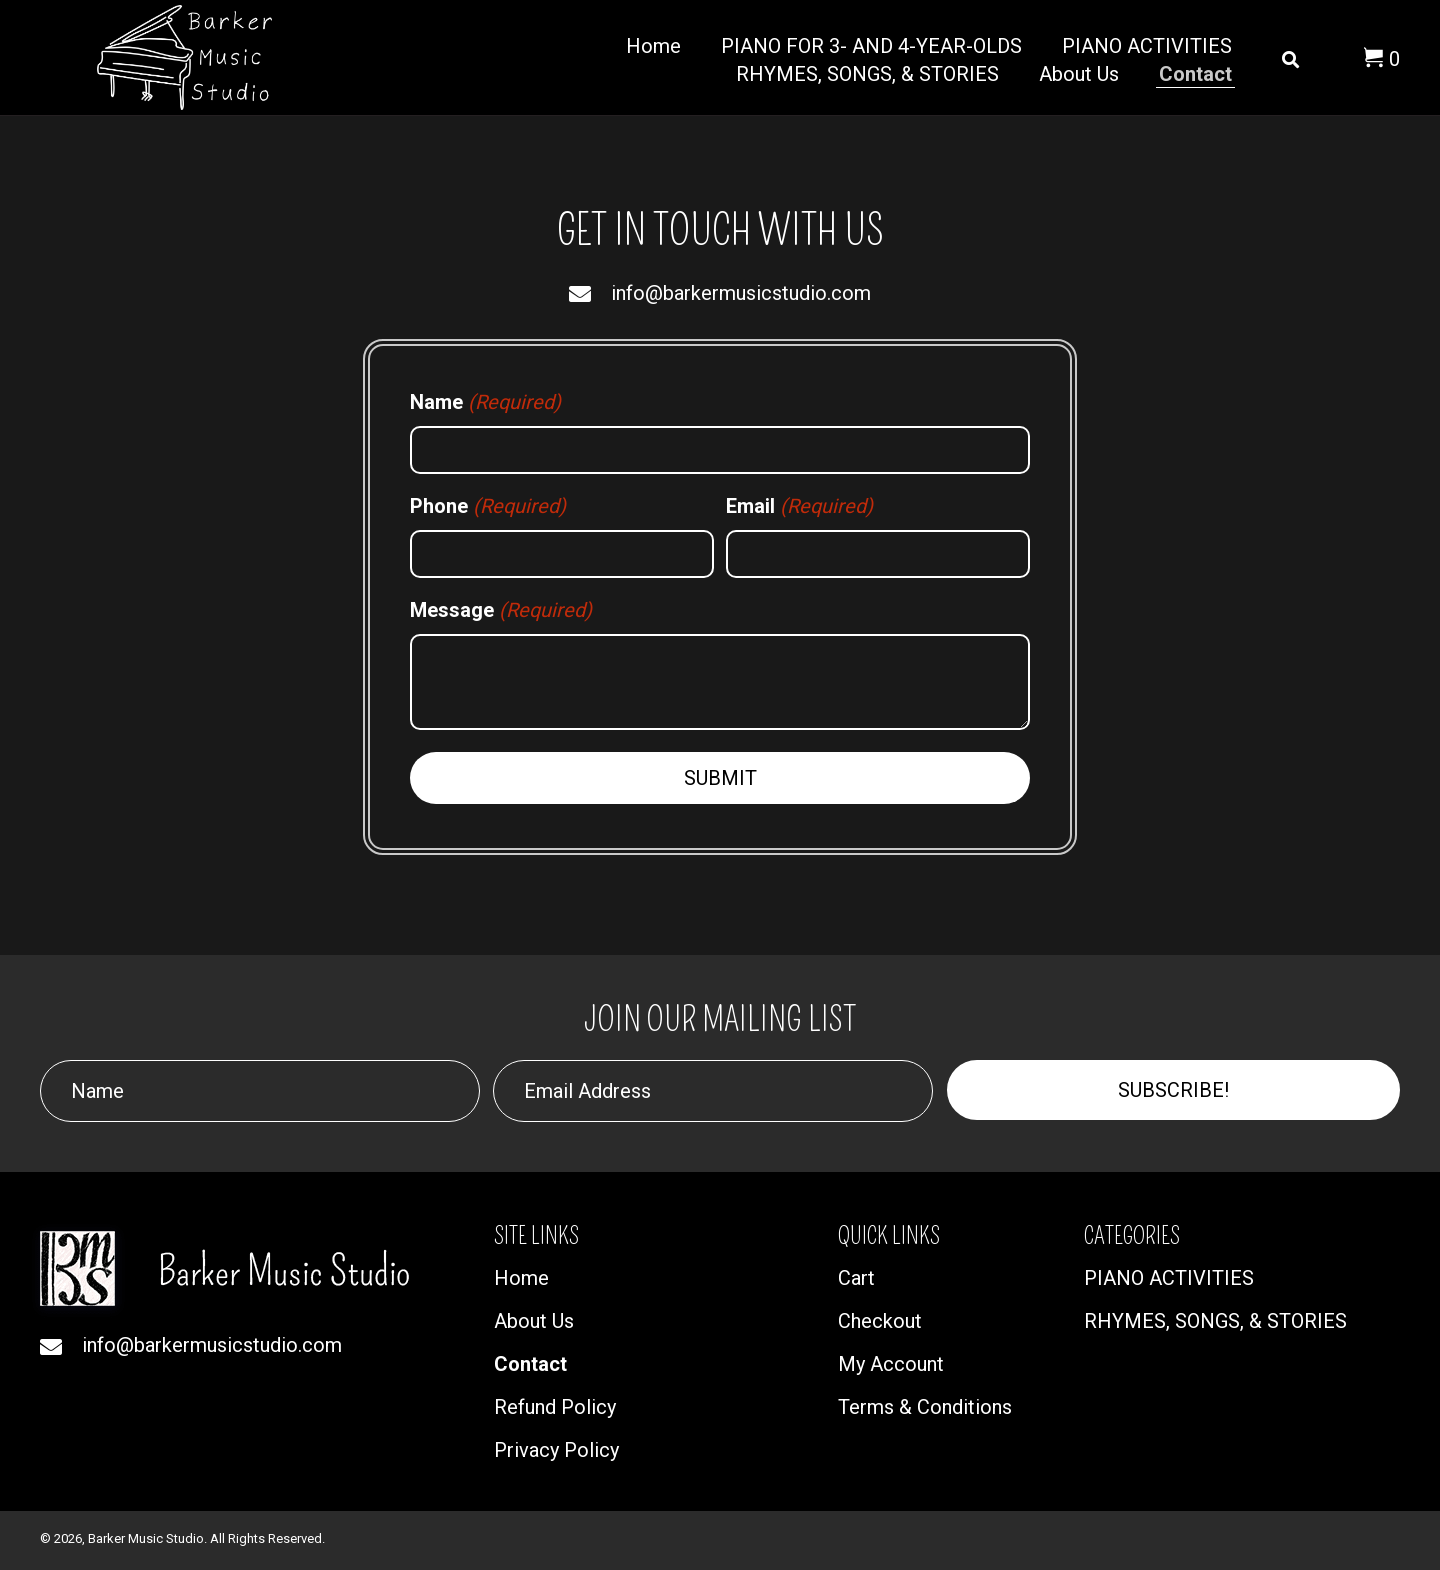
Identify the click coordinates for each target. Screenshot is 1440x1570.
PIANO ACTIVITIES (1169, 1278)
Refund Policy (555, 1407)
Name (485, 402)
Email (799, 506)
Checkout (880, 1321)
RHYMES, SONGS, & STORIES (1215, 1321)
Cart (856, 1278)
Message (501, 610)
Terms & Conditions (925, 1407)
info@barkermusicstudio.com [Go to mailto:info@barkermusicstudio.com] (741, 293)
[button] (1173, 1090)
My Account (891, 1364)
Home (521, 1278)
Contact (530, 1364)
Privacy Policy (556, 1450)
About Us (534, 1321)
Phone (488, 506)
